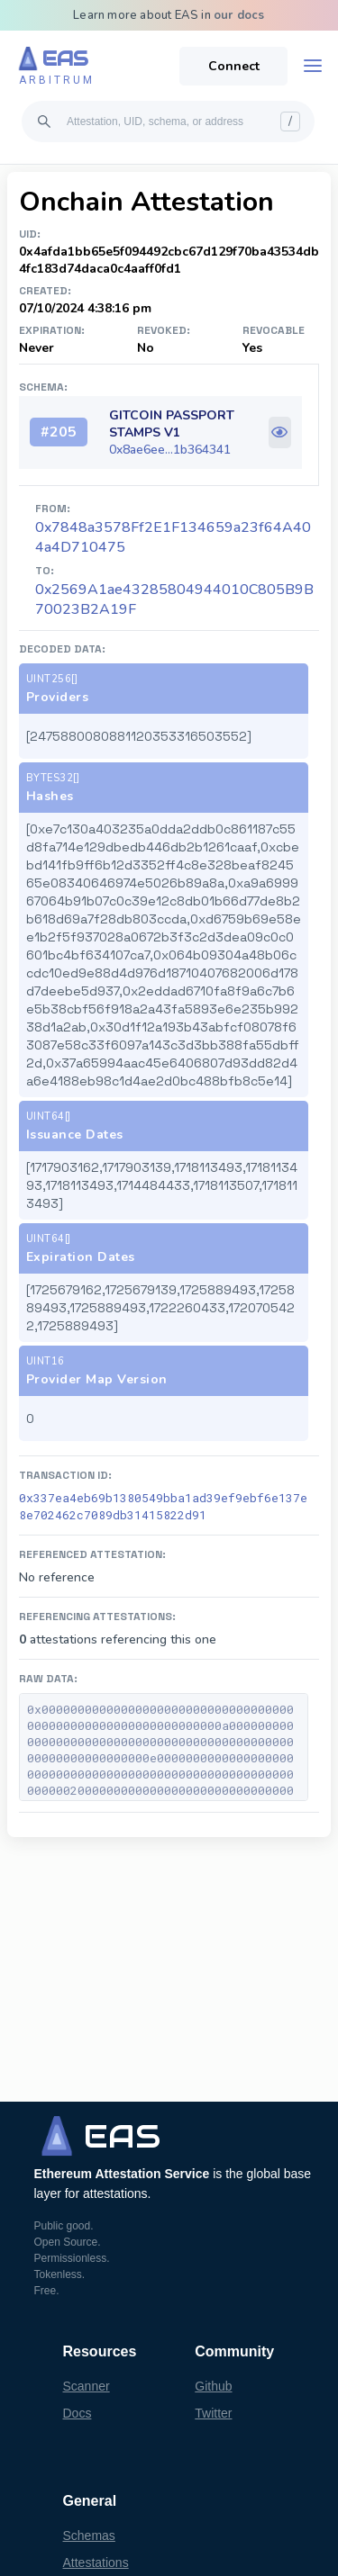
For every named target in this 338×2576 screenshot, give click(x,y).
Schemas (89, 2535)
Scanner (86, 2386)
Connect (234, 66)
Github (213, 2386)
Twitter (213, 2413)
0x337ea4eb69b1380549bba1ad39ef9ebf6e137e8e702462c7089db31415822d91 (163, 1506)
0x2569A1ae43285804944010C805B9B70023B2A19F (174, 599)
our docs (239, 15)
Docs (77, 2413)
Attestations (96, 2562)
